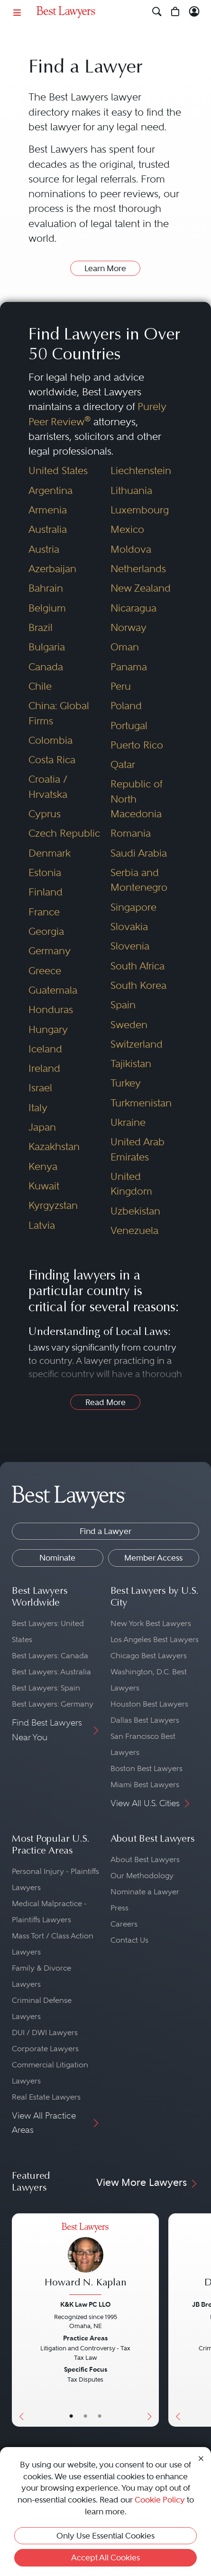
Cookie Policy (160, 2499)
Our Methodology (142, 1875)
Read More (105, 1402)
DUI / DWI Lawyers (45, 2032)
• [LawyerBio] (85, 2416)
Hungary (48, 1029)
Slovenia (129, 946)
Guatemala (52, 990)
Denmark (49, 853)
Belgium (47, 608)
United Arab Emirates (137, 1149)
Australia (47, 529)
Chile (40, 686)
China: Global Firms (58, 713)
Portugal (128, 725)
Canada (45, 667)
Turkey (125, 1083)
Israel (40, 1088)
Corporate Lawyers (45, 2048)
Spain (123, 1005)
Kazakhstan (54, 1146)
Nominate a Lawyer (144, 1891)
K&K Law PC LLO (85, 2304)
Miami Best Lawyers (144, 1784)
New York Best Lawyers (150, 1623)
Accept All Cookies (105, 2557)
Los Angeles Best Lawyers (154, 1639)
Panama (128, 667)
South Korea (138, 985)
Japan (42, 1127)
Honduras (50, 1009)
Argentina (50, 490)
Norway (128, 627)
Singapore (133, 907)
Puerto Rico (136, 745)
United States (58, 470)
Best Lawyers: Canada (50, 1655)
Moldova (130, 549)
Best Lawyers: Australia (51, 1671)
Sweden (128, 1025)
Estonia (44, 872)
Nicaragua (133, 608)
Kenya (42, 1166)
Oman (124, 647)
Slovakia (129, 926)
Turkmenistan (141, 1103)
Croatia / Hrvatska (47, 786)
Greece (44, 971)
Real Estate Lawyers (46, 2096)
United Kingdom (131, 1183)
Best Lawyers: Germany (52, 1703)
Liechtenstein (140, 470)
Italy (37, 1108)
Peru (120, 686)
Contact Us (129, 1940)
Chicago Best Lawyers (148, 1655)
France (44, 912)
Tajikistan (130, 1063)
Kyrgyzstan (53, 1205)
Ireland (44, 1068)
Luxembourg (139, 510)
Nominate (57, 1557)
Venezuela (134, 1230)
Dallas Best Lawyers (144, 1720)
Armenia (47, 510)
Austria (43, 549)
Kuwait (43, 1186)
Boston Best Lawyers (146, 1768)
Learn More (105, 268)
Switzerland (136, 1044)
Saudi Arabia (138, 853)
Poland (126, 706)
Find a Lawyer (105, 1531)
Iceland (45, 1049)
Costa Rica (51, 760)
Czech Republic (64, 833)
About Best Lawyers (145, 1859)
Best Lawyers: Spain (46, 1687)
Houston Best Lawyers (149, 1703)
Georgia (46, 931)
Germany (49, 951)
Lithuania (131, 490)
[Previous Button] (19, 2320)
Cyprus (44, 814)
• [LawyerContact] (99, 2416)
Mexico (127, 529)
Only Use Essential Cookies (105, 2535)
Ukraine (128, 1122)
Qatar (122, 764)
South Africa (137, 966)
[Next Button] (151, 2320)
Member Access (153, 1557)
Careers (124, 1923)
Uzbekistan (135, 1211)
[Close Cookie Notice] (201, 2458)
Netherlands (138, 569)
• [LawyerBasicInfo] (71, 2416)
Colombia (50, 740)
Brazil (40, 627)
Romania (130, 833)
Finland (45, 892)
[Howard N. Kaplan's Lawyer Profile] (85, 2260)
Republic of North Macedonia (136, 799)
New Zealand (140, 588)
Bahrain (45, 588)
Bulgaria (46, 647)
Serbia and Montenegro (138, 880)
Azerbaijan (52, 569)
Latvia (41, 1225)
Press (119, 1907)
